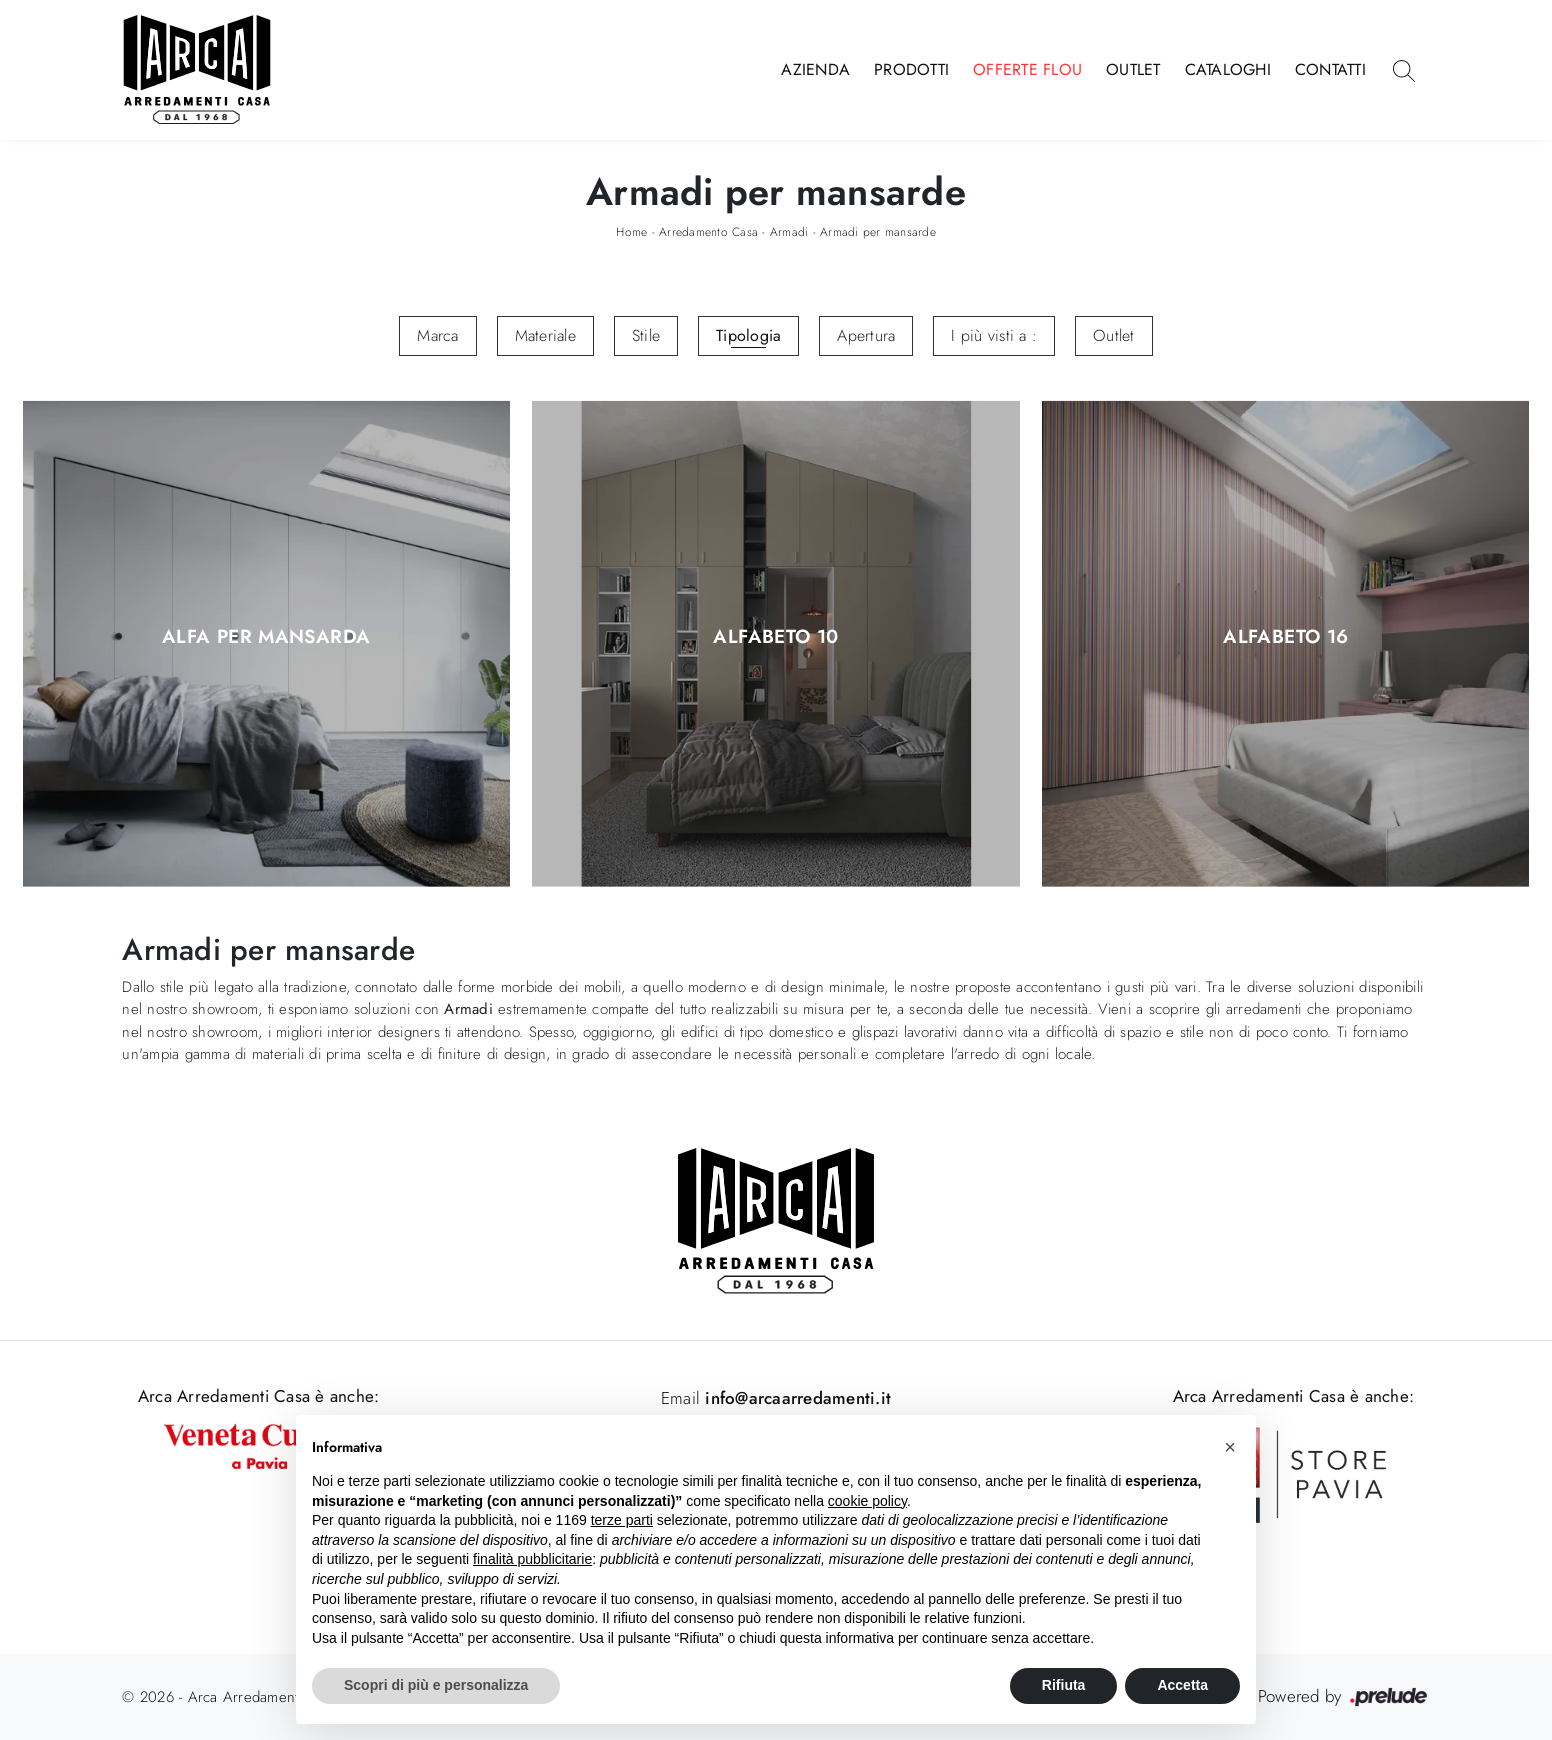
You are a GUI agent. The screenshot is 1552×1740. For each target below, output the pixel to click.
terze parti (622, 1520)
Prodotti (911, 69)
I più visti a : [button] (994, 335)
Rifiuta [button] (1064, 1685)
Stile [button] (646, 335)
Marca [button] (437, 335)
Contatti (1330, 69)
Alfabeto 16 (1285, 637)
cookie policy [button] (867, 1501)
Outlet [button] (1114, 335)
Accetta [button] (1182, 1685)
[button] (1230, 1447)
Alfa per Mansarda (266, 637)
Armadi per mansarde (878, 232)
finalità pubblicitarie (532, 1559)
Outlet (1133, 69)
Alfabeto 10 (775, 637)
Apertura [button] (866, 335)
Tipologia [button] (748, 335)
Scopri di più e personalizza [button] (436, 1685)
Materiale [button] (545, 335)
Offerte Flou (1027, 69)
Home (631, 232)
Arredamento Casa (708, 232)
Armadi (789, 232)
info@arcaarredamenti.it (795, 1398)
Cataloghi (1228, 69)
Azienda (815, 69)
